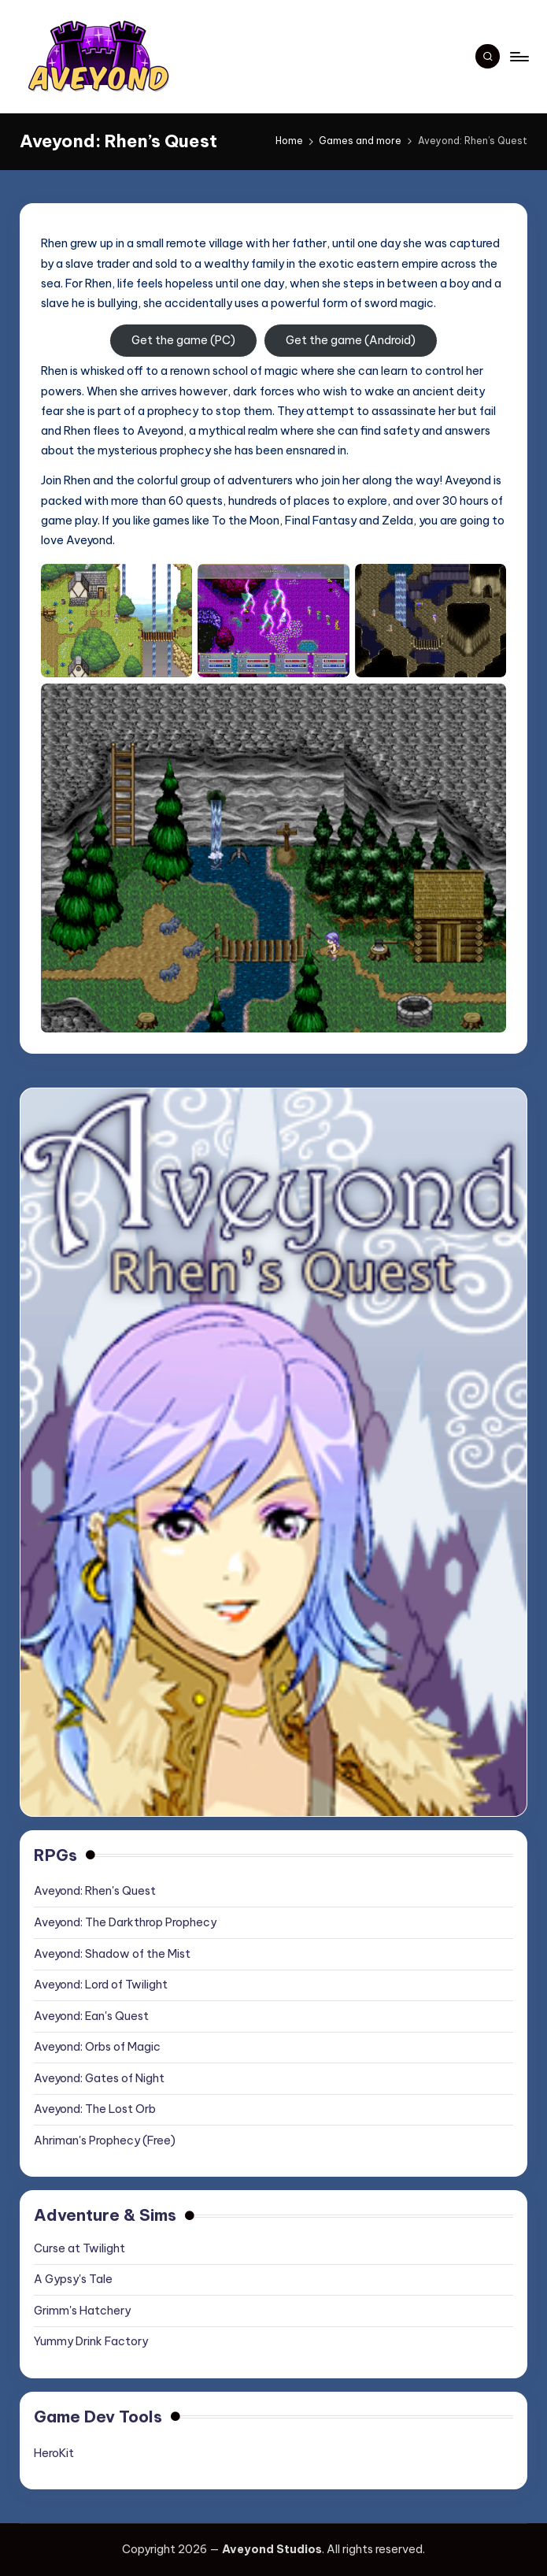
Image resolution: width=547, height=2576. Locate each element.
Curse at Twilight (79, 2248)
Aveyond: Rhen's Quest (95, 1891)
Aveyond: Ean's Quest (91, 2016)
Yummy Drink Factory (91, 2341)
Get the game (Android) (351, 340)
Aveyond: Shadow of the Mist (112, 1954)
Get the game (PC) (183, 340)
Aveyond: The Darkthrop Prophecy (125, 1922)
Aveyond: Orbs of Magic (97, 2047)
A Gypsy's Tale (73, 2279)
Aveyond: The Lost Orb (95, 2109)
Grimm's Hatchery (82, 2311)
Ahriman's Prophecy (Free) (105, 2140)
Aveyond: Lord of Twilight (101, 1984)
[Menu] (518, 56)
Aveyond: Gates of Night (99, 2078)
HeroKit (54, 2453)
